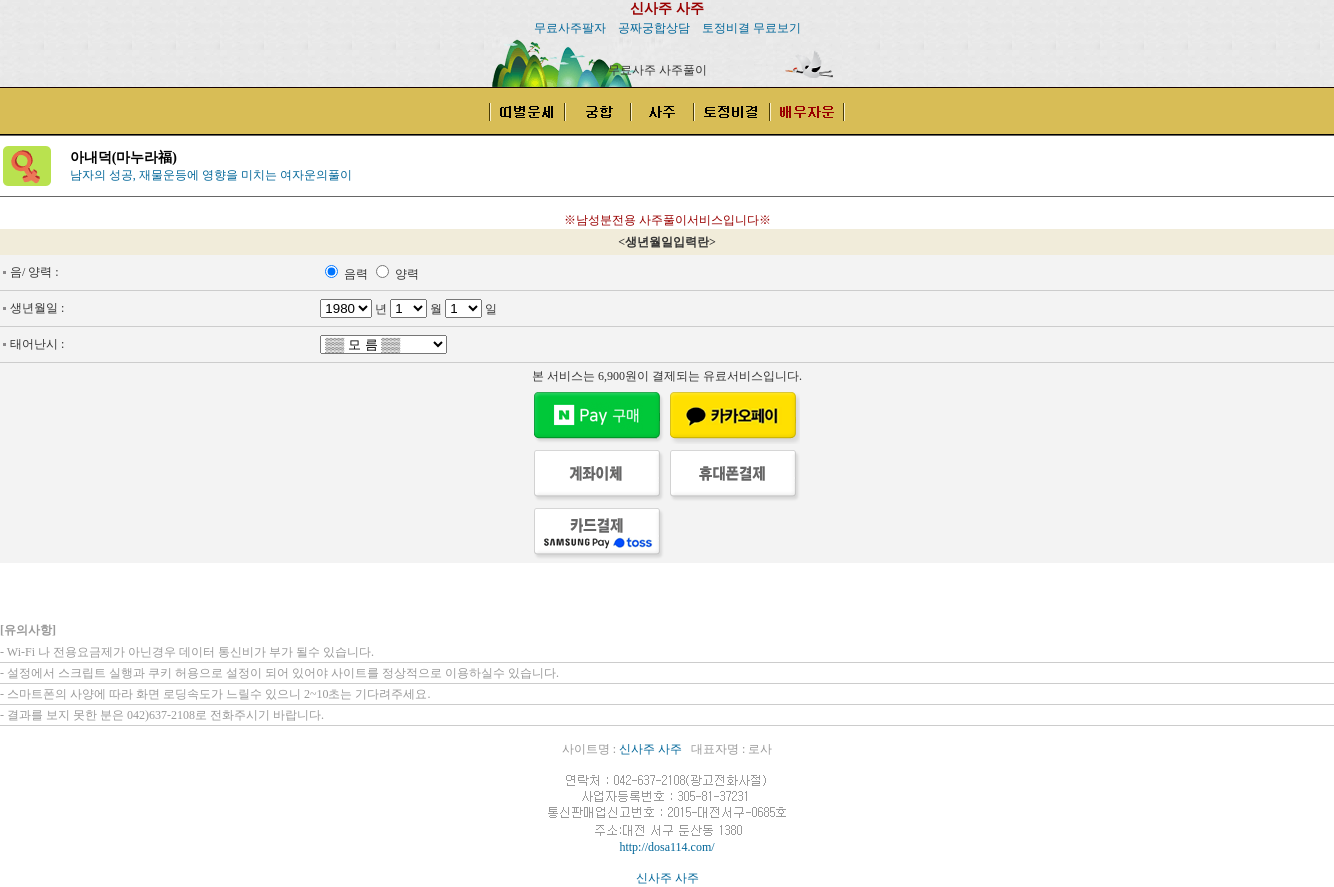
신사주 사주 (667, 8)
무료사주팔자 (570, 28)
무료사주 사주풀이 (657, 70)
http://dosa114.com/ (666, 847)
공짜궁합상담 (654, 28)
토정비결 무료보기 (751, 28)
